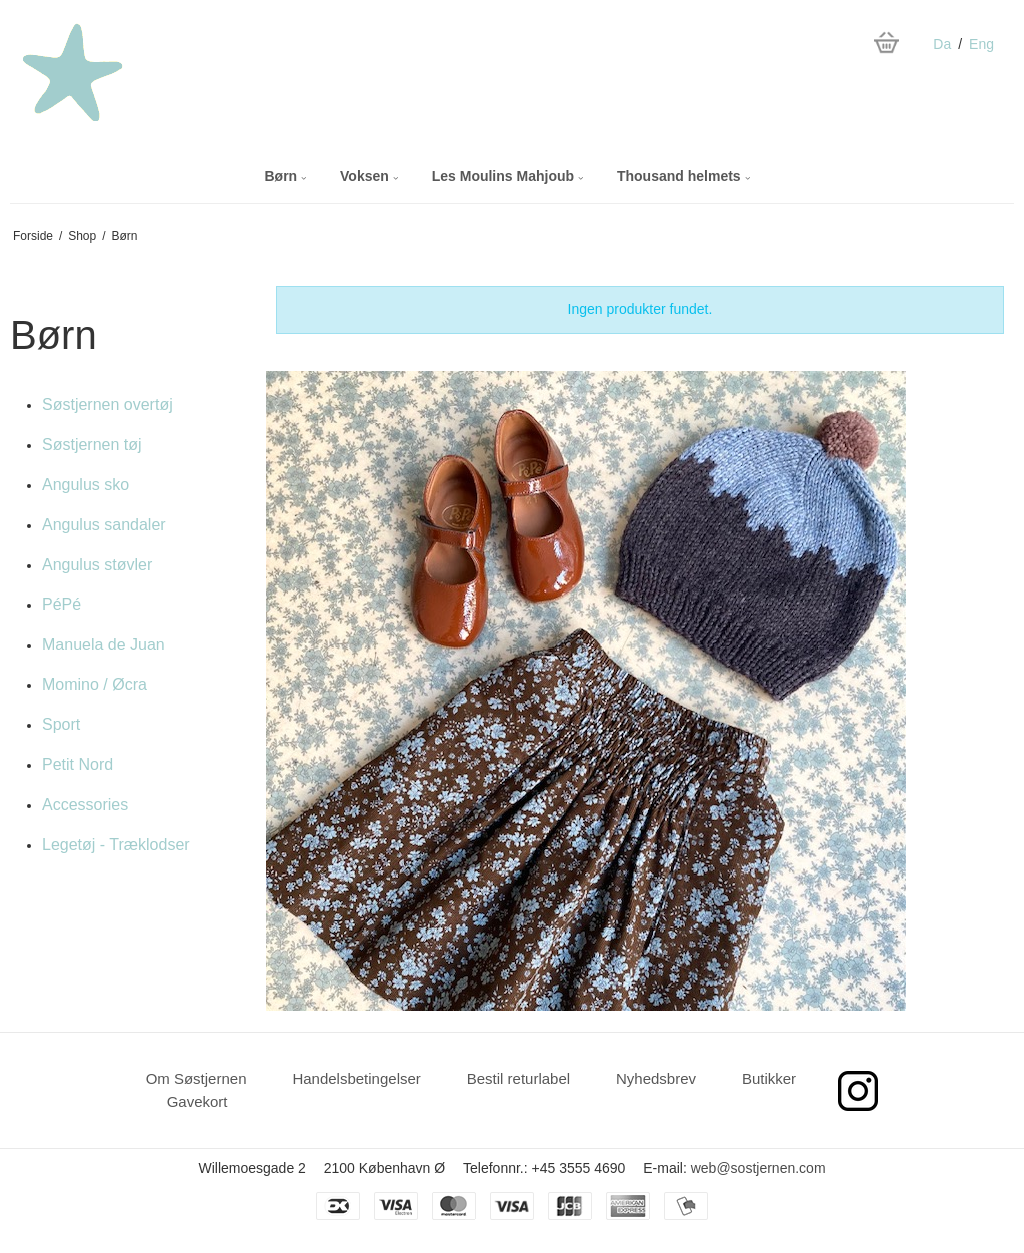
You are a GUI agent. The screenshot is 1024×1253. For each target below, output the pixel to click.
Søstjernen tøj (92, 444)
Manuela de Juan (103, 644)
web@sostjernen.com (758, 1168)
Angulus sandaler (104, 524)
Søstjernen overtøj (107, 404)
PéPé (61, 604)
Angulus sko (85, 484)
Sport (61, 724)
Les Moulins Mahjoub (507, 176)
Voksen (369, 176)
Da (942, 44)
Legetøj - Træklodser (116, 844)
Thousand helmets (683, 176)
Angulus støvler (97, 564)
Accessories (85, 804)
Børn (285, 176)
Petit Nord (77, 764)
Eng (981, 44)
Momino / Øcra (94, 684)
